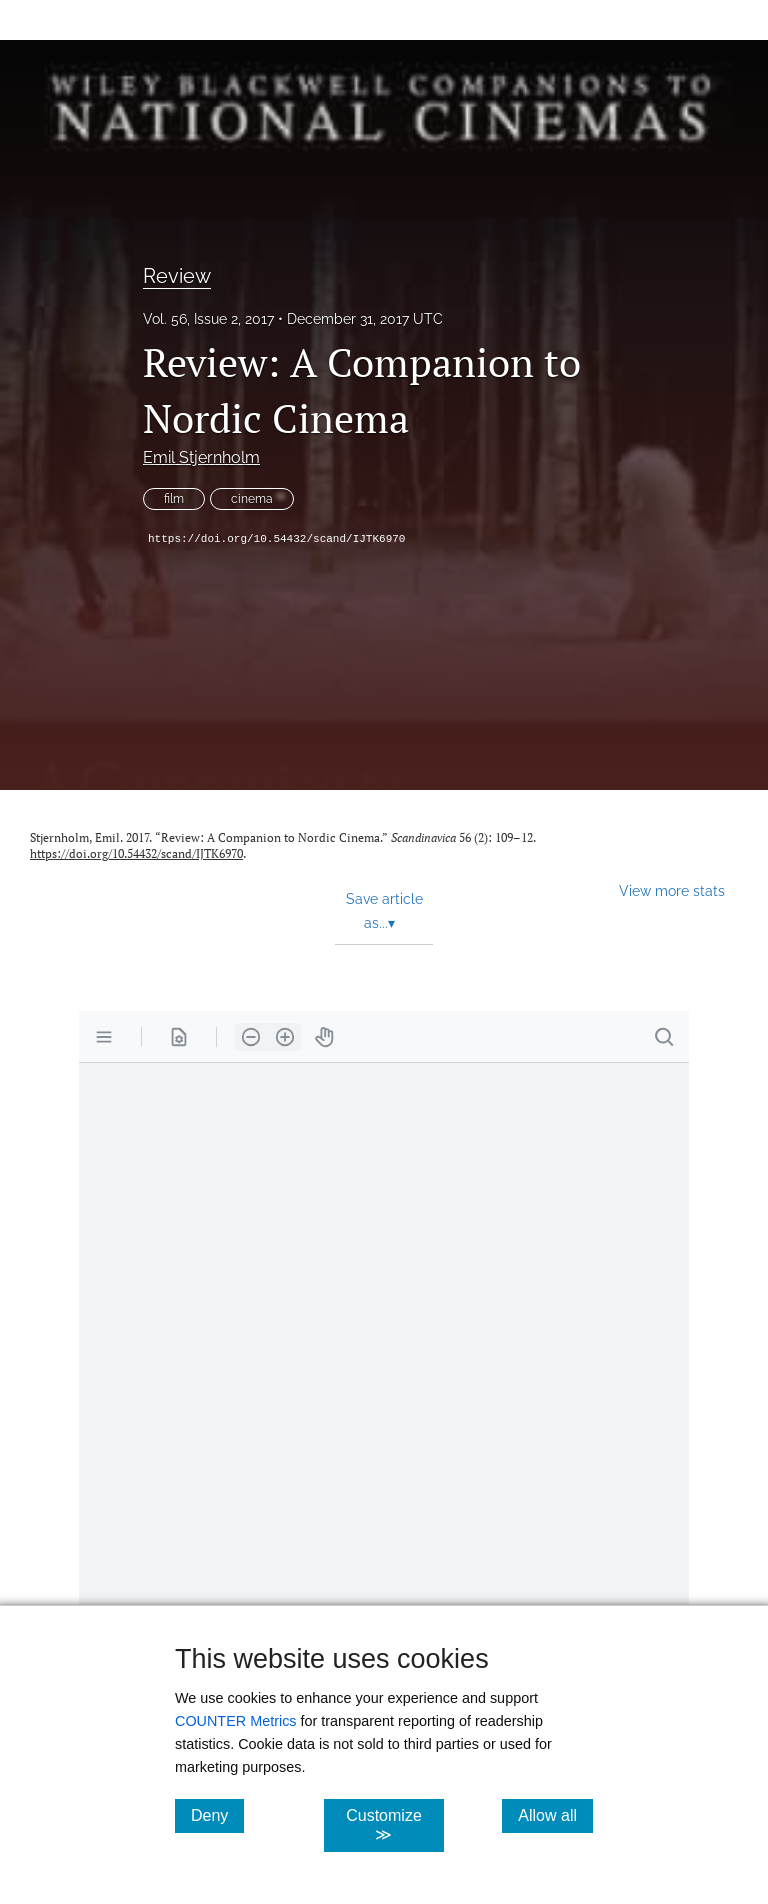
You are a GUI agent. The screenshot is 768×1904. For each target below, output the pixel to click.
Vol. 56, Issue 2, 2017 (208, 319)
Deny (217, 1815)
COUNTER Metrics (236, 1721)
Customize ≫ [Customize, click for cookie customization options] (394, 1825)
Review (177, 276)
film (174, 499)
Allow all (555, 1815)
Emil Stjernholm (201, 457)
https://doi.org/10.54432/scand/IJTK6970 (276, 539)
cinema (252, 499)
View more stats (672, 890)
